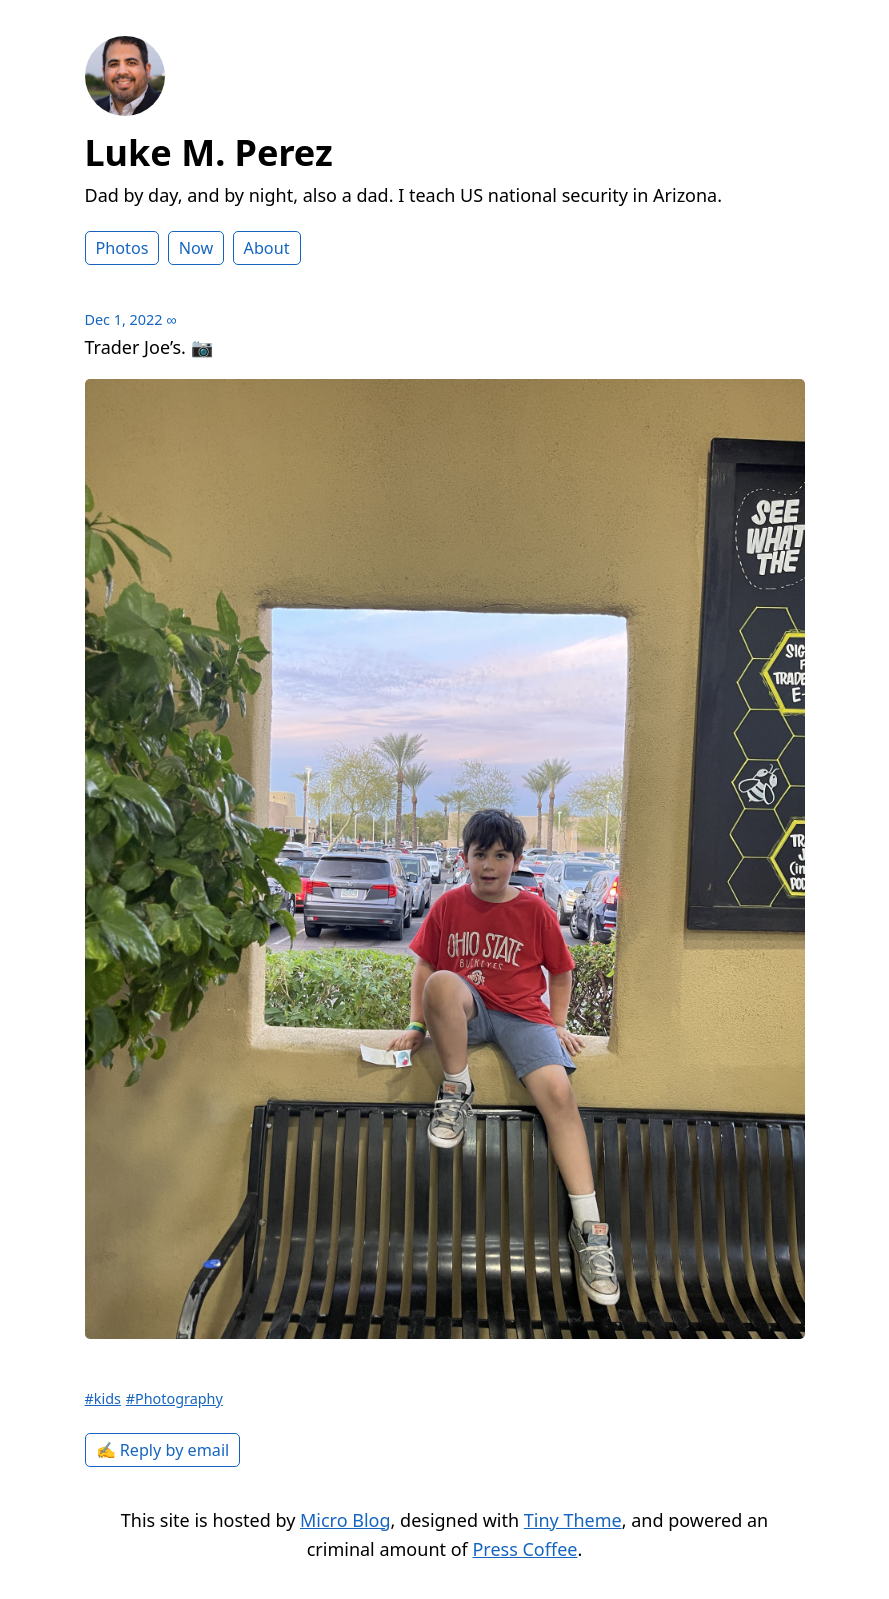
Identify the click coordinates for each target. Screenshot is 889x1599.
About (267, 248)
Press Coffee (524, 1549)
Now (196, 248)
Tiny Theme (573, 1520)
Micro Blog (345, 1520)
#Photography (174, 1398)
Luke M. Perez (209, 152)
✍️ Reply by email (163, 1450)
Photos (122, 248)
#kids (103, 1398)
